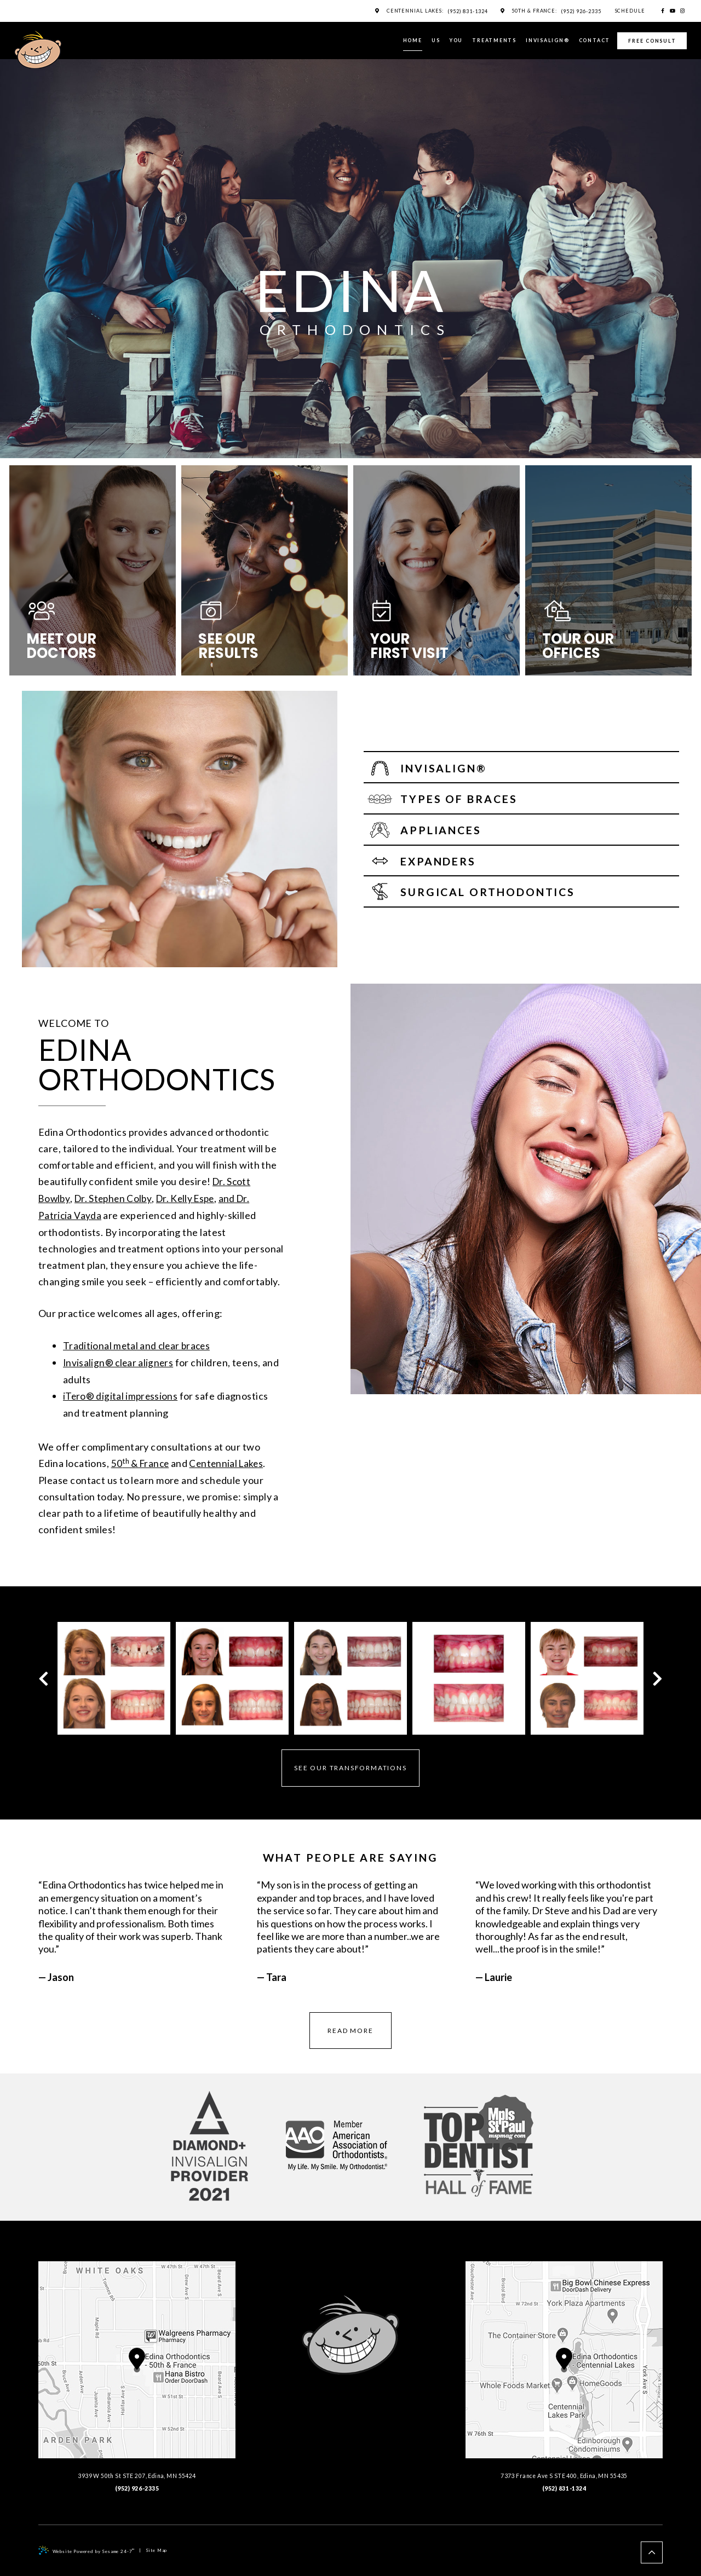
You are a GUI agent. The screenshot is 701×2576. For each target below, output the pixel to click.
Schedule (628, 11)
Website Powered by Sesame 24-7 (86, 2546)
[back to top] (652, 2549)
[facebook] (663, 11)
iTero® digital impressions (122, 1393)
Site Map (157, 2546)
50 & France (142, 1460)
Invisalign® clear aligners (120, 1360)
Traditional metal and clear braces (139, 1344)
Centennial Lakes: (409, 11)
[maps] (371, 11)
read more (350, 2027)
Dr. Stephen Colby (116, 1198)
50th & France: (530, 11)
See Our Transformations (350, 1764)
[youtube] (673, 11)
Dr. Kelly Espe (192, 1198)
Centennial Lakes (231, 1460)
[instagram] (683, 11)
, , (136, 2366)
